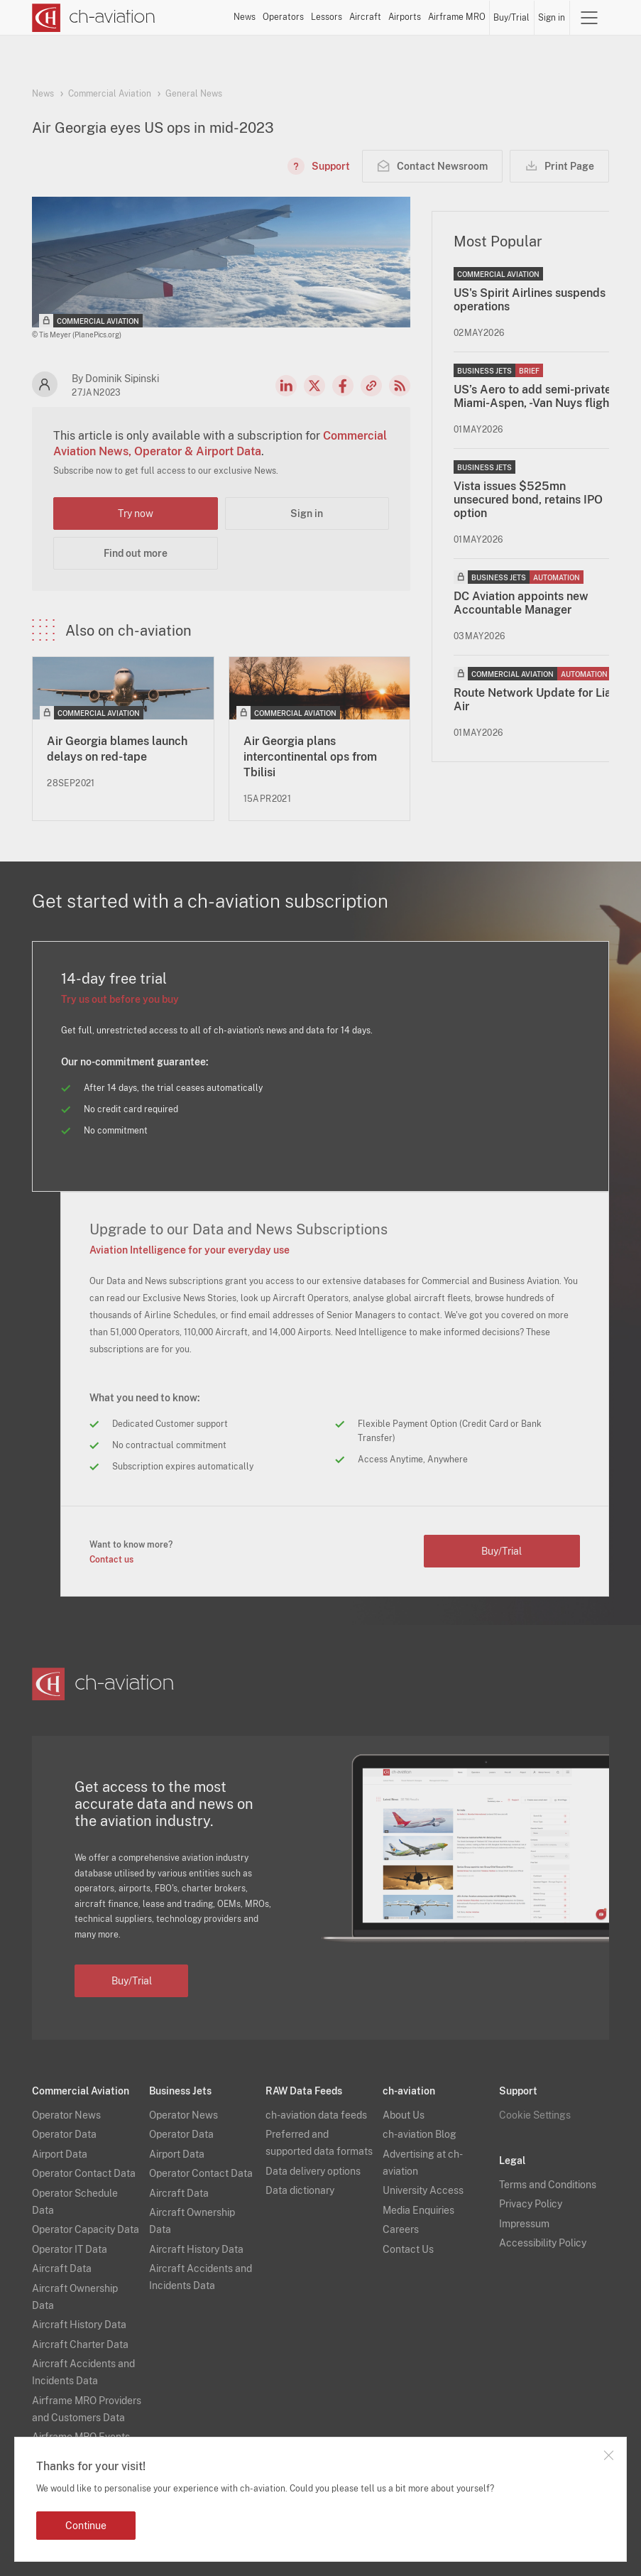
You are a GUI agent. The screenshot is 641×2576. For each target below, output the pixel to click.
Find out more (136, 553)
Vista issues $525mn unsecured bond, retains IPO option (528, 499)
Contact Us (408, 2249)
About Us (403, 2115)
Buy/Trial (511, 18)
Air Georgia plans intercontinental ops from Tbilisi (310, 756)
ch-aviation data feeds (316, 2115)
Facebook (343, 385)
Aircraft (365, 17)
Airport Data (59, 2154)
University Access (423, 2190)
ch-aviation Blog (419, 2134)
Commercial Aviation (109, 94)
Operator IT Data (69, 2249)
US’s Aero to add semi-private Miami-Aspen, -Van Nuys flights (536, 396)
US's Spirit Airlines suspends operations (530, 299)
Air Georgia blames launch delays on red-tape (117, 748)
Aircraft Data (62, 2268)
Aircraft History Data (79, 2324)
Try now (135, 513)
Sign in (551, 18)
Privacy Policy (530, 2204)
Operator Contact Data (84, 2173)
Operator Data (64, 2134)
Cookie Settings (535, 2115)
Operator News (66, 2115)
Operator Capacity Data (85, 2229)
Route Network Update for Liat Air (534, 699)
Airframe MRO (457, 17)
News (245, 17)
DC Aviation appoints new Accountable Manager (521, 602)
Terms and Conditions (547, 2184)
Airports (404, 17)
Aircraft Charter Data (80, 2344)
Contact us (111, 1560)
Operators (283, 17)
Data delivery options (313, 2171)
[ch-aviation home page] (93, 18)
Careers (401, 2229)
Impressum (524, 2223)
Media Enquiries (418, 2210)
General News (193, 94)
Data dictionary (299, 2190)
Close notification (608, 2455)
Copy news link (371, 385)
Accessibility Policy (542, 2243)
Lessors (326, 17)
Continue (85, 2525)
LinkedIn (286, 385)
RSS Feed (399, 385)
